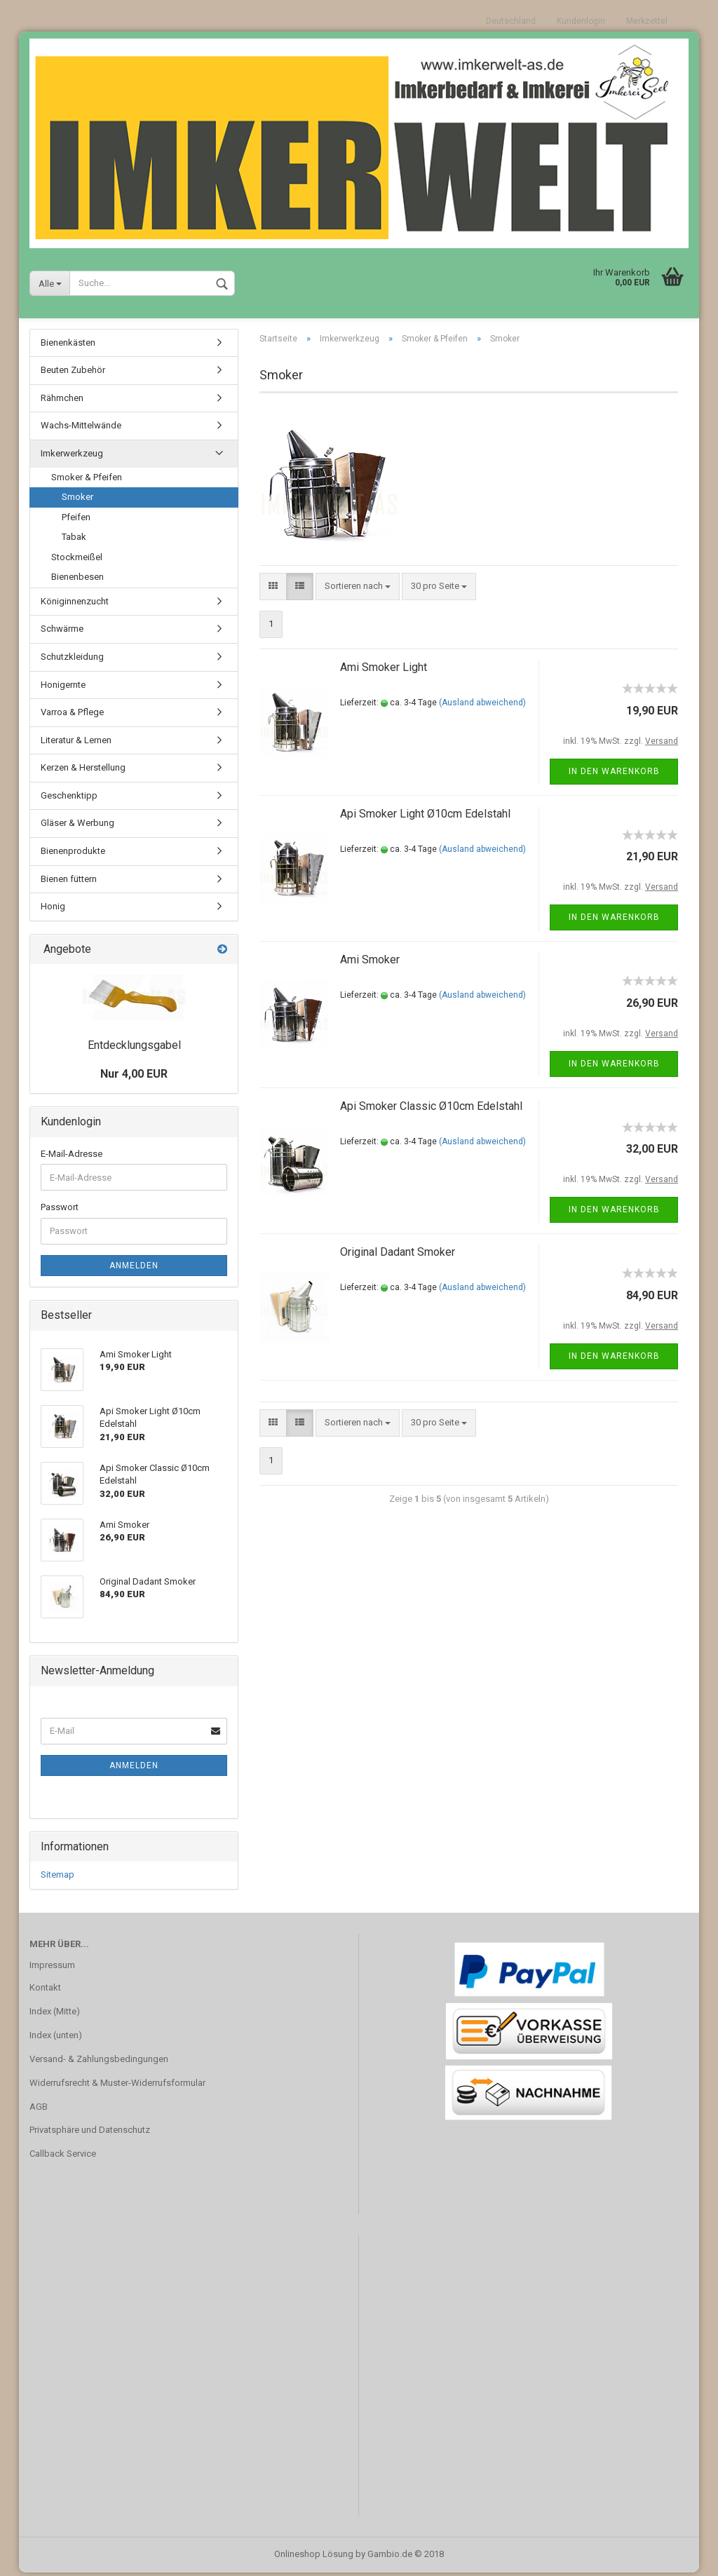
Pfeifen (76, 520)
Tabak (74, 540)
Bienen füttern (69, 882)
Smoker (77, 500)
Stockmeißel (76, 560)
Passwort (60, 1210)
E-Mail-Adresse (71, 1157)
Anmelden (133, 1269)
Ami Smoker (370, 963)
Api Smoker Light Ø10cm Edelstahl (425, 817)
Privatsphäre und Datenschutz (89, 2134)
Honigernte (63, 688)
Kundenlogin (581, 21)
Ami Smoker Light (383, 671)
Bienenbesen (77, 581)
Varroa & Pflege (72, 715)
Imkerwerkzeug (72, 457)
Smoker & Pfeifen (86, 480)
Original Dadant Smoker (397, 1256)
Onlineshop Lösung (313, 2557)
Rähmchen (62, 401)
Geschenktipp (69, 799)
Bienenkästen (68, 346)
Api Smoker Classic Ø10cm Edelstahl (431, 1109)
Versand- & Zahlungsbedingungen (98, 2062)
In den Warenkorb (614, 775)
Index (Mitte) (54, 2014)
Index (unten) (55, 2038)
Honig (53, 909)
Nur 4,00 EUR (134, 1077)
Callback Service (62, 2158)
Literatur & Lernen (76, 743)
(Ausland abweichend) (482, 706)
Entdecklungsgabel (134, 1048)
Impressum (52, 1968)
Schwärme (62, 633)
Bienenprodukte (73, 854)
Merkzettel (647, 21)
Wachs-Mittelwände (81, 429)
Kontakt (45, 1991)
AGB (38, 2110)
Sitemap (57, 1878)
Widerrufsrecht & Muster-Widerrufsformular (117, 2086)
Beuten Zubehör (73, 373)
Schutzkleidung (72, 660)
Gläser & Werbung (77, 827)
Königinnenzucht (75, 604)
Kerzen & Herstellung (83, 771)
